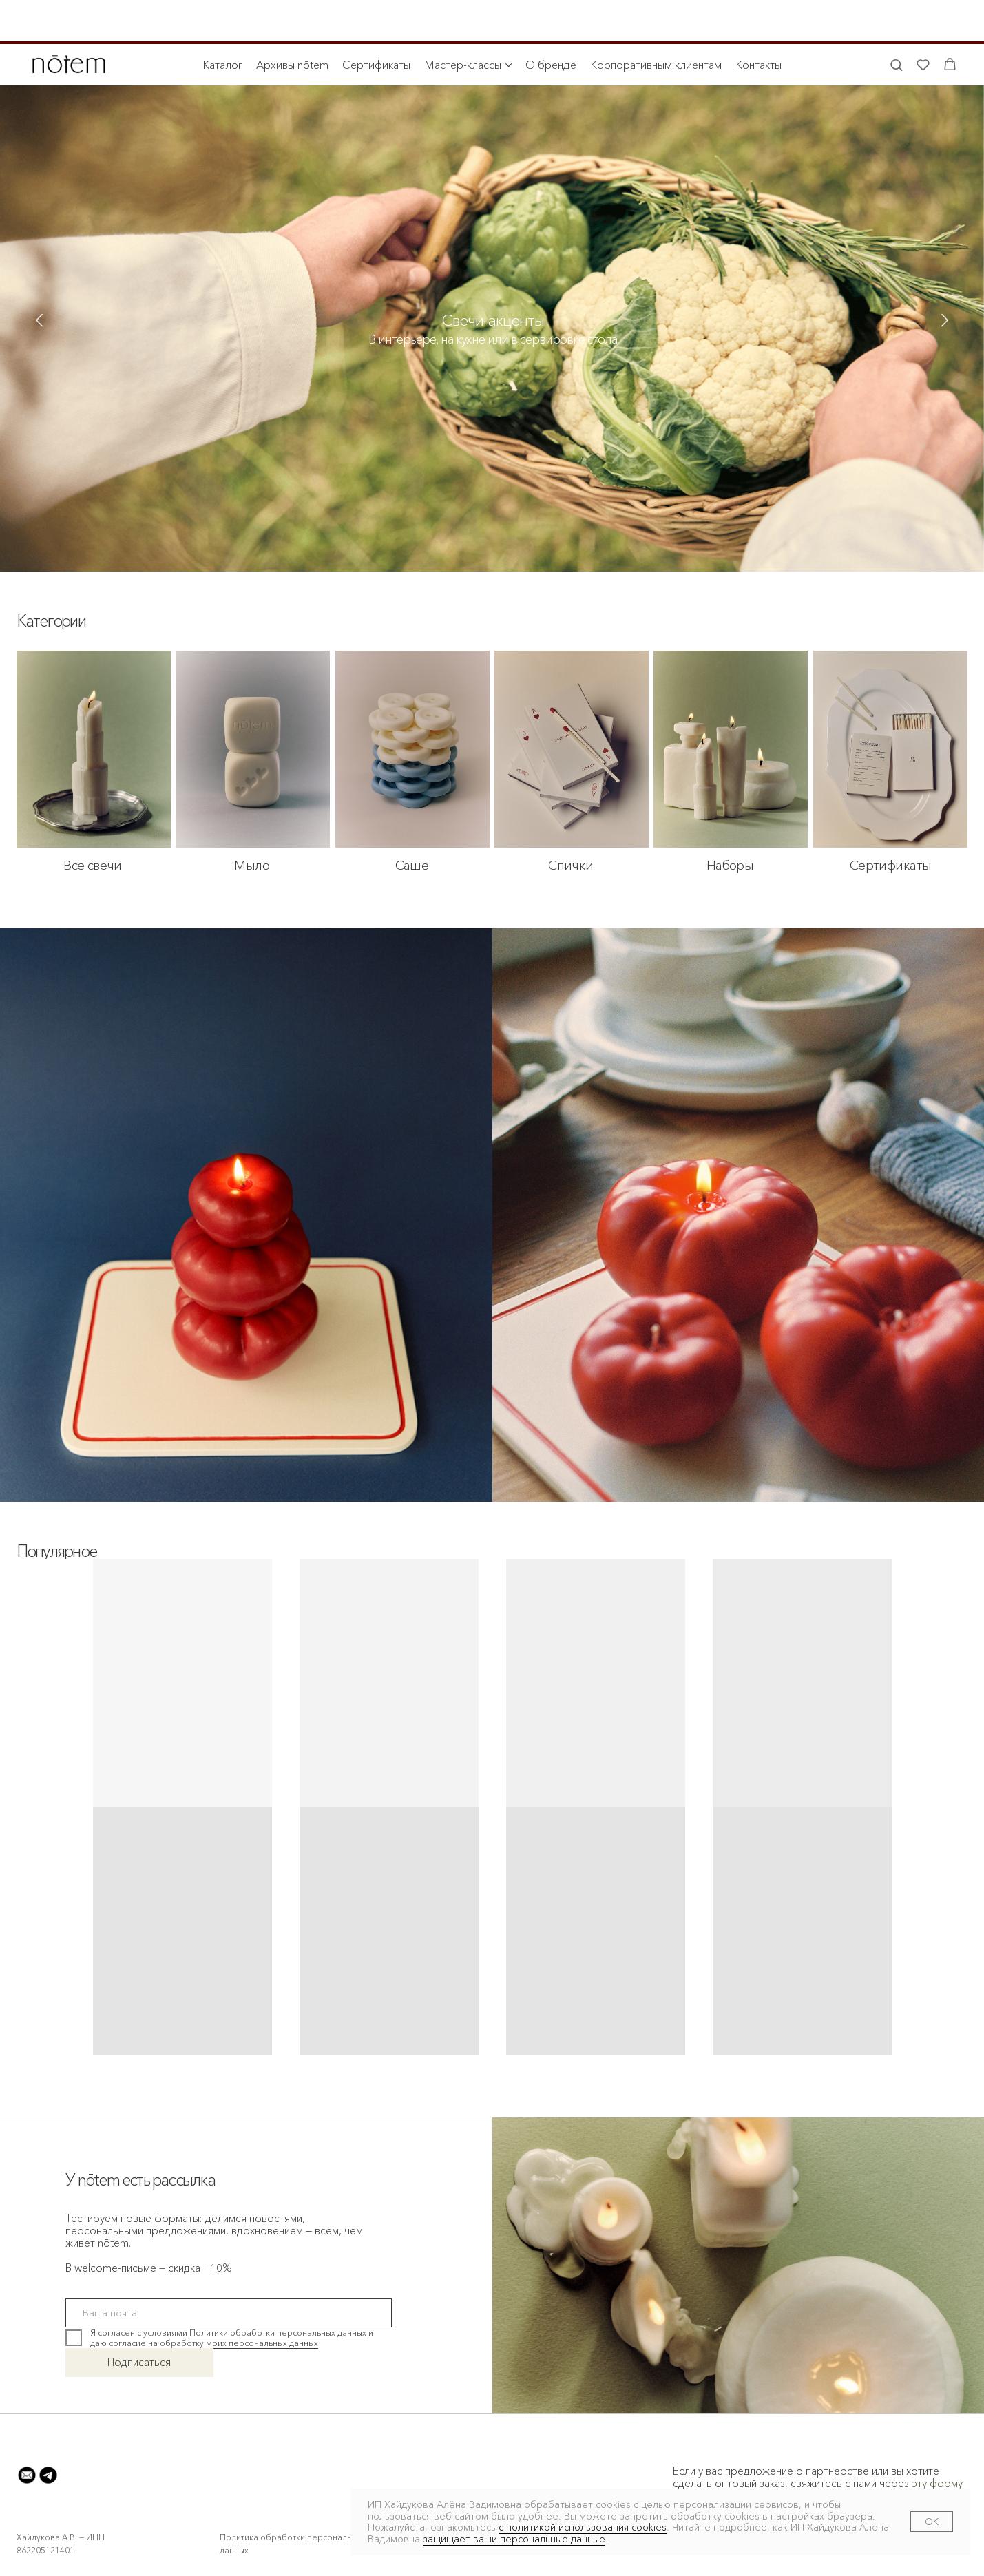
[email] (228, 2312)
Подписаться (139, 2362)
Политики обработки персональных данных (277, 2332)
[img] (492, 343)
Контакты (758, 21)
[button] (896, 20)
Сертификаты (376, 21)
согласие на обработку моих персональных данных (213, 2343)
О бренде (550, 21)
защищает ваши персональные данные (514, 2539)
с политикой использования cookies (583, 2527)
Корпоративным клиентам (656, 21)
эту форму (937, 2483)
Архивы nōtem (292, 21)
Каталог (222, 21)
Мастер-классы (462, 21)
